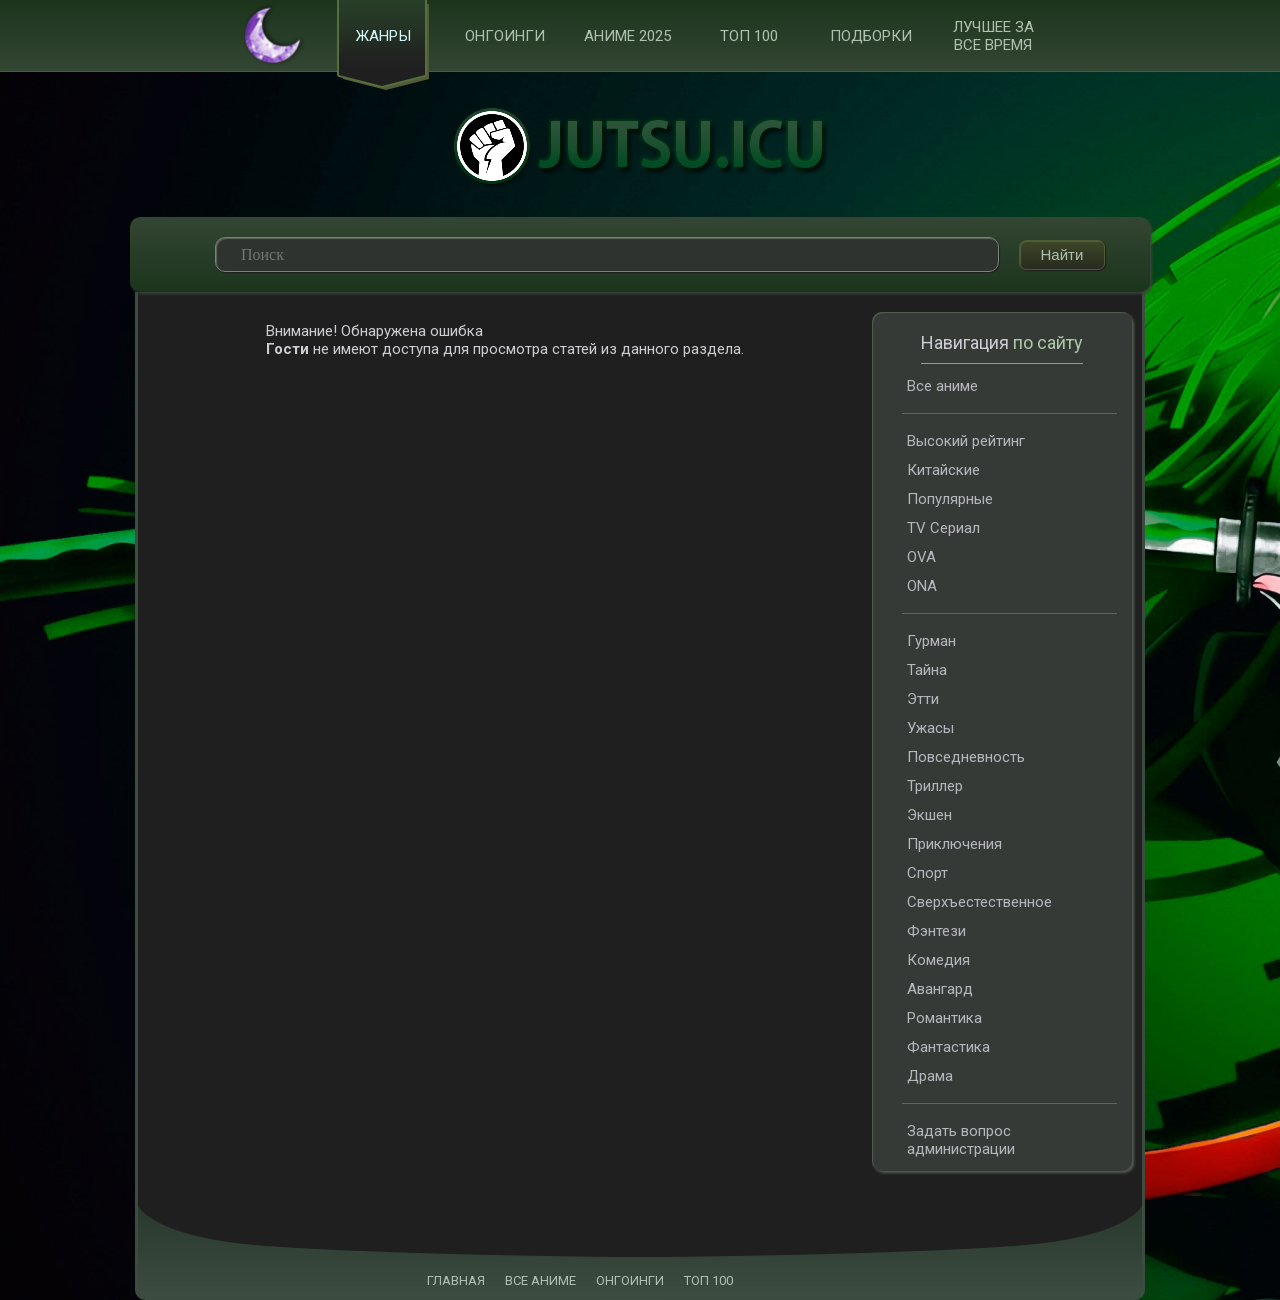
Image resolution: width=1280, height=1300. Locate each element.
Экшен (929, 815)
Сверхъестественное (979, 902)
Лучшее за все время (993, 36)
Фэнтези (936, 931)
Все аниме (942, 386)
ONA (922, 586)
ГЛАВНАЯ (456, 1280)
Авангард (940, 989)
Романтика (944, 1018)
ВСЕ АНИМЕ (540, 1280)
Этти (923, 699)
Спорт (927, 873)
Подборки (871, 36)
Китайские (943, 470)
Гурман (931, 641)
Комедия (938, 960)
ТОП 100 (749, 36)
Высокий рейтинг (966, 441)
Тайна (927, 670)
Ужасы (930, 728)
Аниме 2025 (627, 36)
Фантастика (948, 1047)
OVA (921, 557)
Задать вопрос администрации (961, 1140)
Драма (930, 1076)
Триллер (935, 786)
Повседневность (966, 757)
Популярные (950, 499)
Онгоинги (505, 36)
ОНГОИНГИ (630, 1280)
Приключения (954, 844)
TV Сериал (943, 528)
